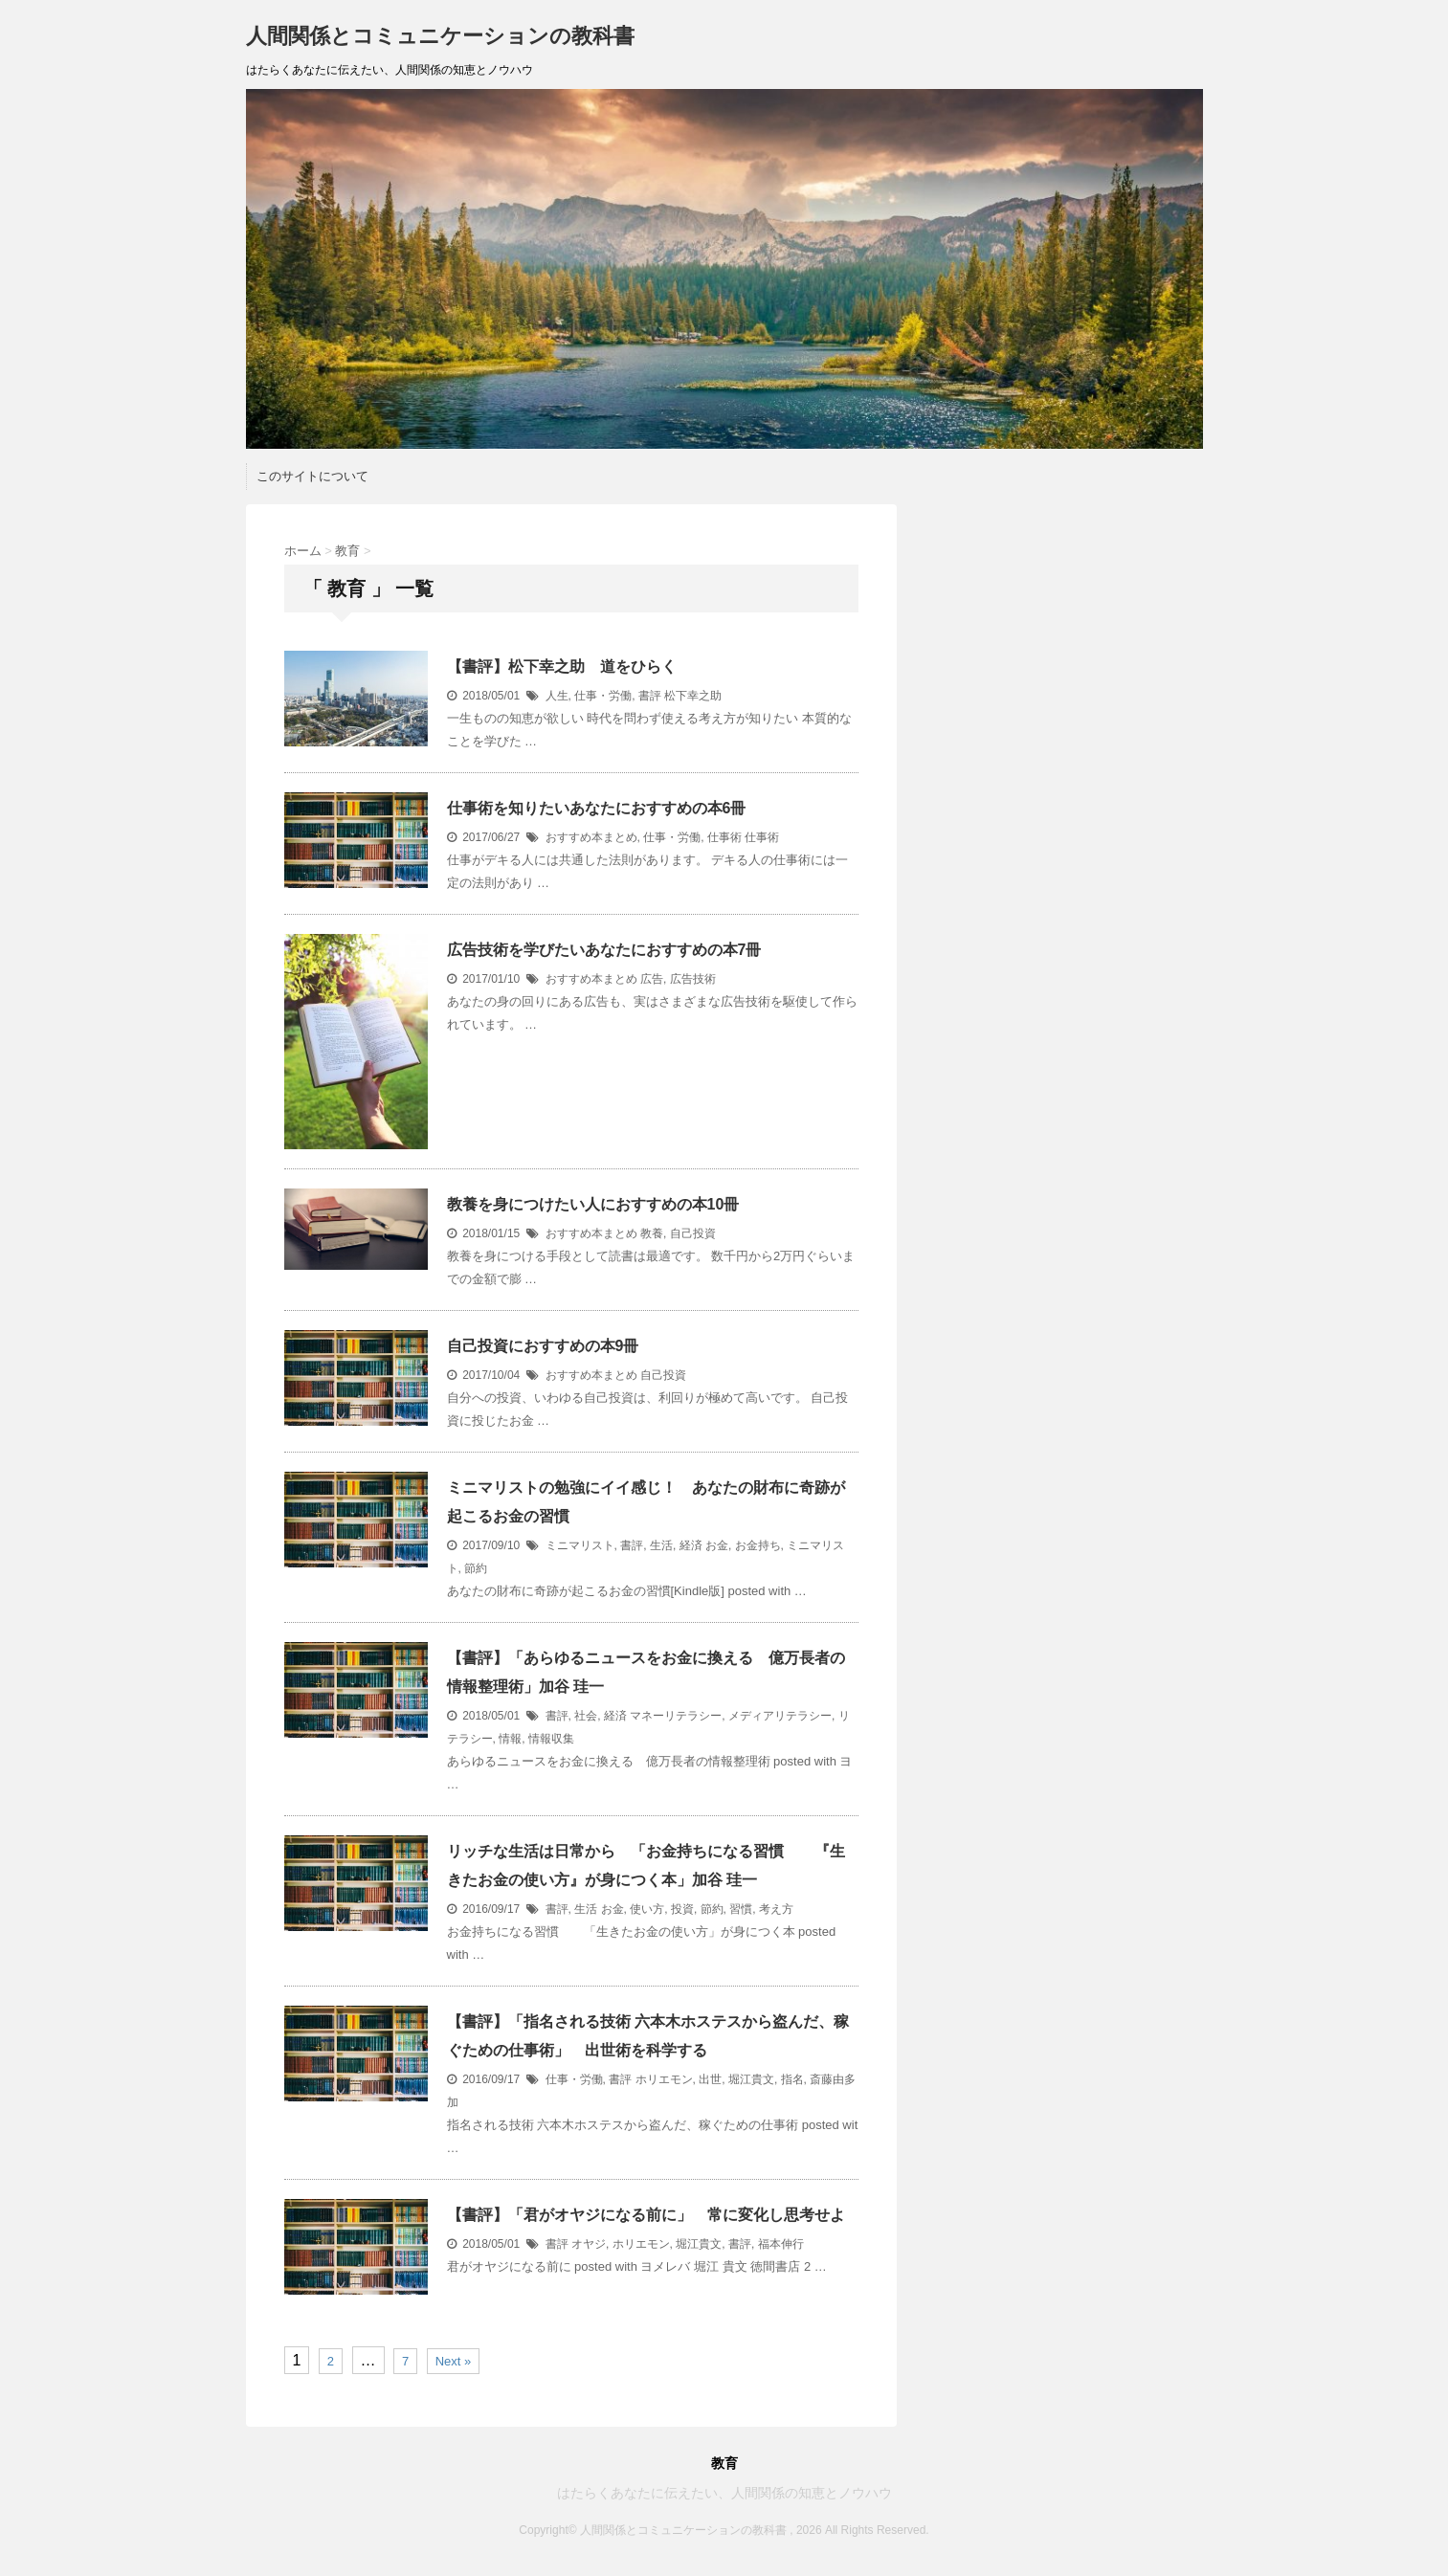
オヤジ (588, 2244)
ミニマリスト (580, 1545)
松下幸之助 (693, 695)
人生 (557, 695)
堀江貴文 (751, 2079)
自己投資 (693, 1233)
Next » (453, 2361)
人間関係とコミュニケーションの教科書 (440, 36)
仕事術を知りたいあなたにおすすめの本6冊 (596, 808)
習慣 (740, 1909)
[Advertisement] (1064, 624)
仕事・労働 (603, 695)
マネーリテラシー (676, 1715)
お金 (716, 1545)
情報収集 (551, 1738)
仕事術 (724, 837)
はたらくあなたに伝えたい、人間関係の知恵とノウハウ (724, 2492)
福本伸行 (781, 2244)
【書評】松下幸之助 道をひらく (562, 666)
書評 (649, 695)
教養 (651, 1233)
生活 (661, 1545)
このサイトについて (312, 476)
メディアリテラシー (780, 1715)
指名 (792, 2079)
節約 (475, 1568)
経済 (690, 1545)
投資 (682, 1909)
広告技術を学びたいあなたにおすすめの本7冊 (604, 950)
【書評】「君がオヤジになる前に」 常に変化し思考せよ (646, 2215)
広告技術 (693, 979)
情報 (510, 1738)
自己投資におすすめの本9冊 (543, 1346)
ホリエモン (664, 2079)
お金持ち (758, 1545)
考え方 (776, 1909)
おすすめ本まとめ (591, 837)
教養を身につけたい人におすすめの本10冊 (593, 1204)
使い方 (647, 1909)
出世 (710, 2079)
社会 (585, 1715)
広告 (651, 979)
